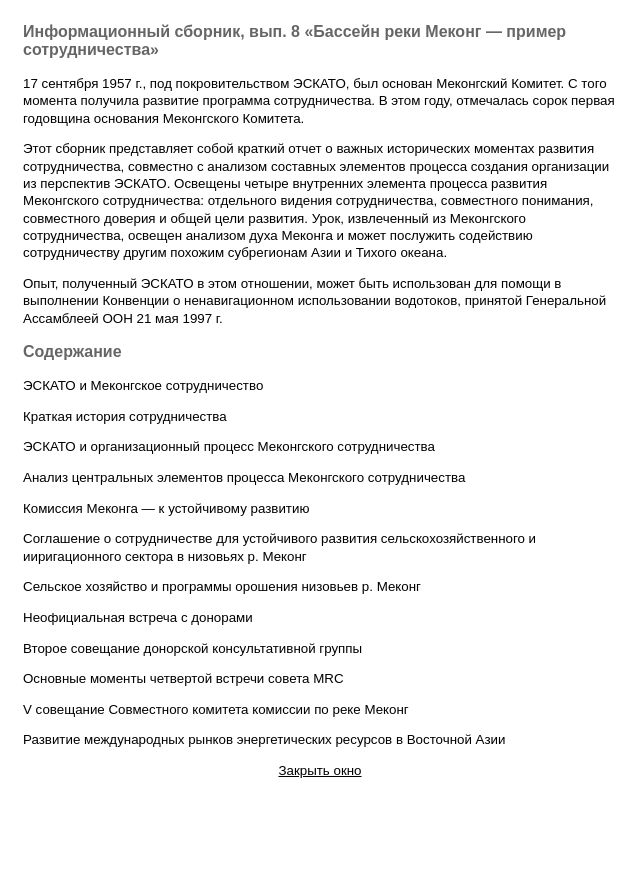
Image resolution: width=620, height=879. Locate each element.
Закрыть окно (319, 770)
